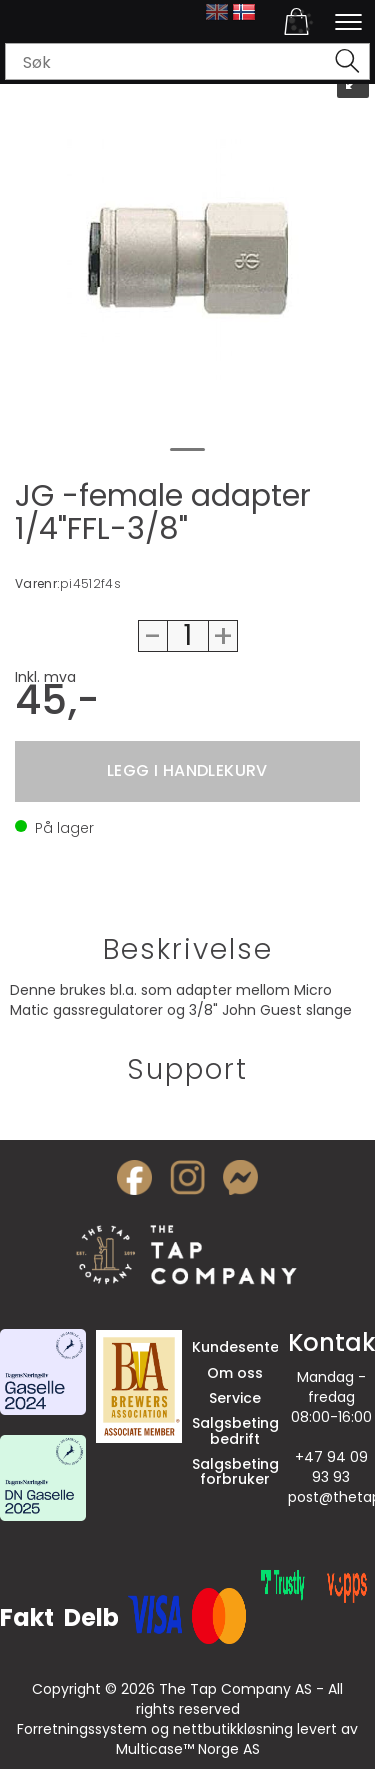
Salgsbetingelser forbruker (253, 1471)
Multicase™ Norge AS (188, 1749)
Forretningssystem (82, 1729)
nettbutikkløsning (233, 1729)
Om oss (235, 1373)
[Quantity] (188, 636)
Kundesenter (238, 1347)
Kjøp (187, 771)
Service (235, 1398)
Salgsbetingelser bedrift (253, 1430)
